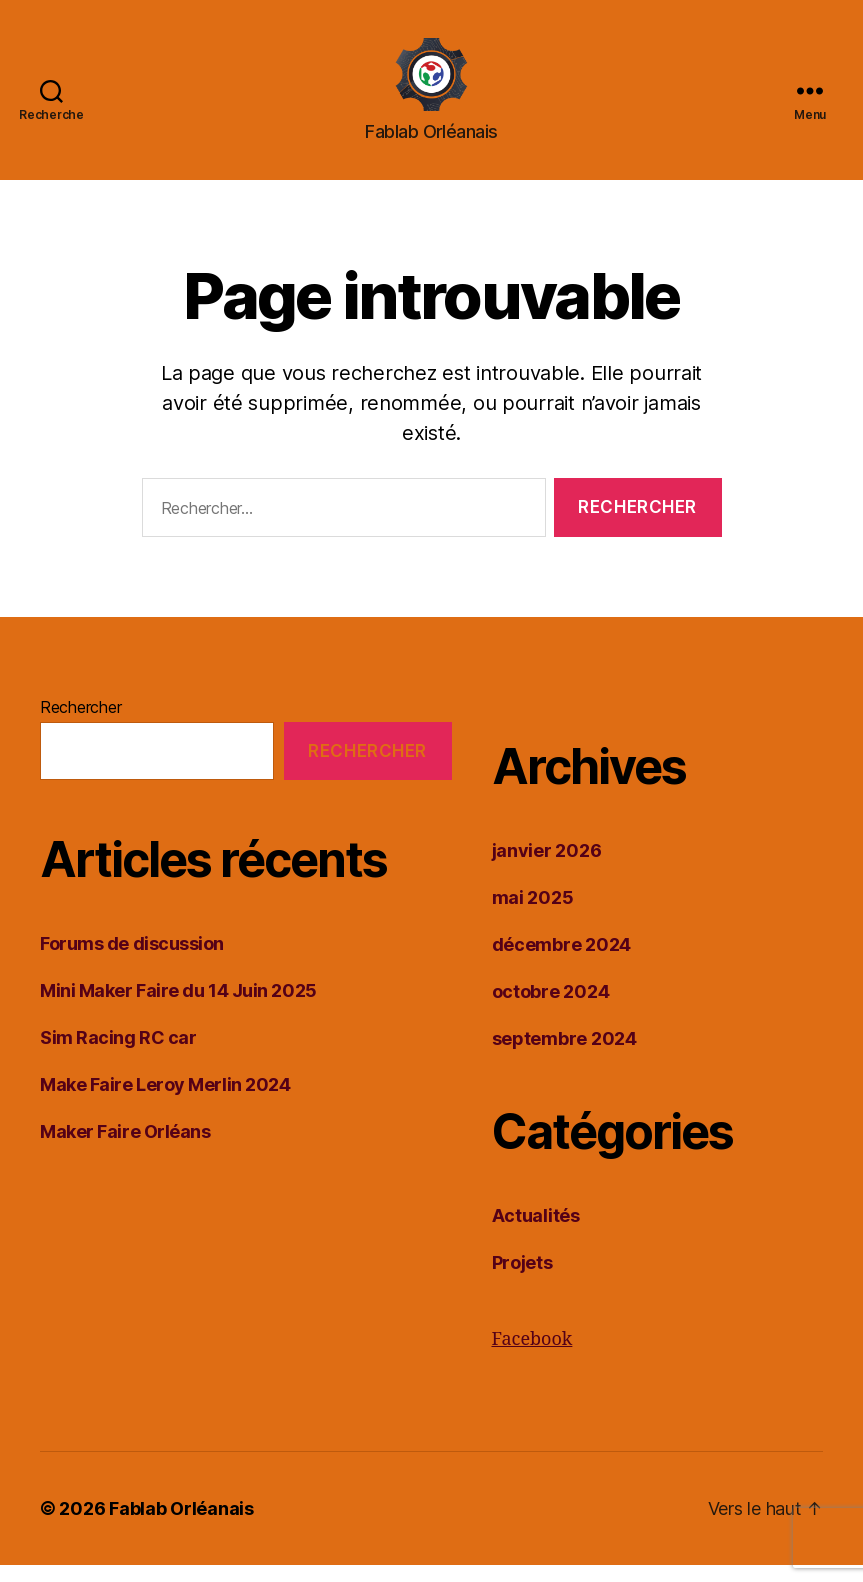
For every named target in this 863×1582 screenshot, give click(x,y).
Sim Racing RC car (118, 1054)
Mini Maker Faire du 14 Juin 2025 (178, 1007)
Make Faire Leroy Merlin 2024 (165, 1101)
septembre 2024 (564, 1055)
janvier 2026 (547, 867)
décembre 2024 (562, 961)
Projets (522, 1279)
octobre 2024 (551, 1008)
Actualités (536, 1232)
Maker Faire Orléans (125, 1148)
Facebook (532, 1356)
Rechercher (80, 724)
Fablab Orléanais (181, 1525)
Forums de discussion (132, 960)
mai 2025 (533, 914)
